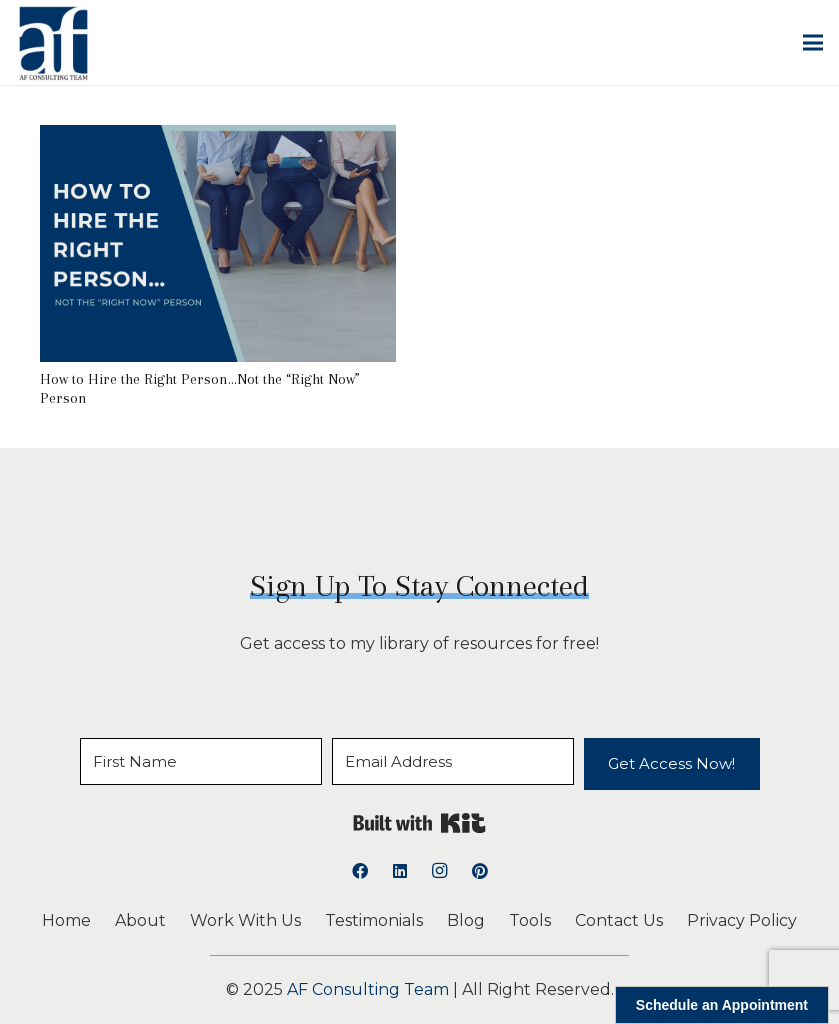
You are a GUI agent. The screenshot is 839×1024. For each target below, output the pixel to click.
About (140, 920)
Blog (466, 920)
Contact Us (619, 920)
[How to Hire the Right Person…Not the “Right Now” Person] (218, 138)
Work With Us (245, 920)
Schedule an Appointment (722, 1005)
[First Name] (201, 761)
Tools (530, 920)
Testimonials (374, 920)
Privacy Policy (742, 920)
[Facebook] (360, 871)
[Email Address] (453, 761)
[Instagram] (440, 871)
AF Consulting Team (368, 989)
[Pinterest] (480, 871)
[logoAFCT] (53, 43)
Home (66, 920)
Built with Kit (419, 823)
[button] (813, 43)
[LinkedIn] (400, 871)
